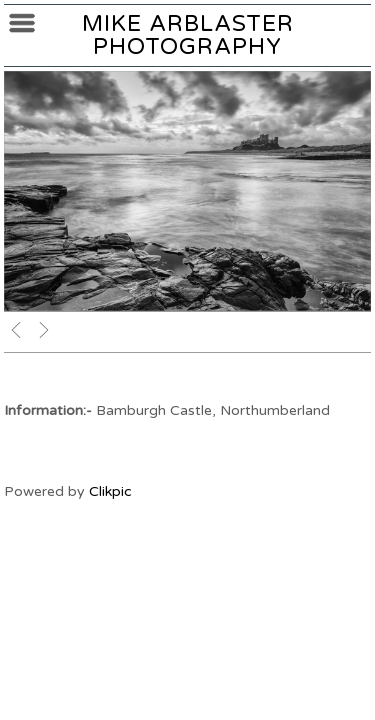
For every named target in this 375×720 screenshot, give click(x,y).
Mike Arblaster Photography (188, 35)
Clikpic (110, 491)
